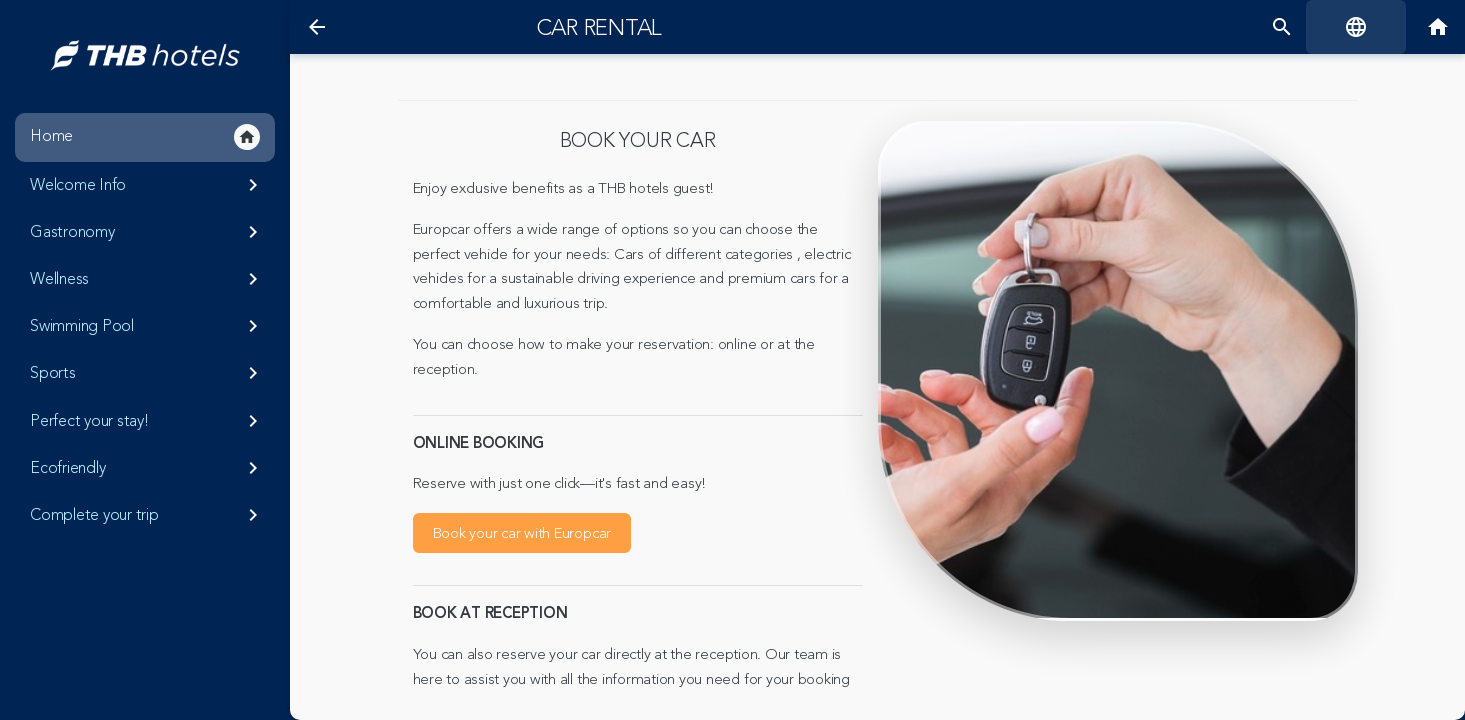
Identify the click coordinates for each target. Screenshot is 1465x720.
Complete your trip (147, 515)
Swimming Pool (147, 326)
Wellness (147, 279)
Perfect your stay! (147, 421)
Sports (147, 373)
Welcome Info (147, 185)
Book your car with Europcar (522, 533)
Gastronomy (147, 232)
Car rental (600, 28)
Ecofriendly (147, 468)
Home (145, 137)
